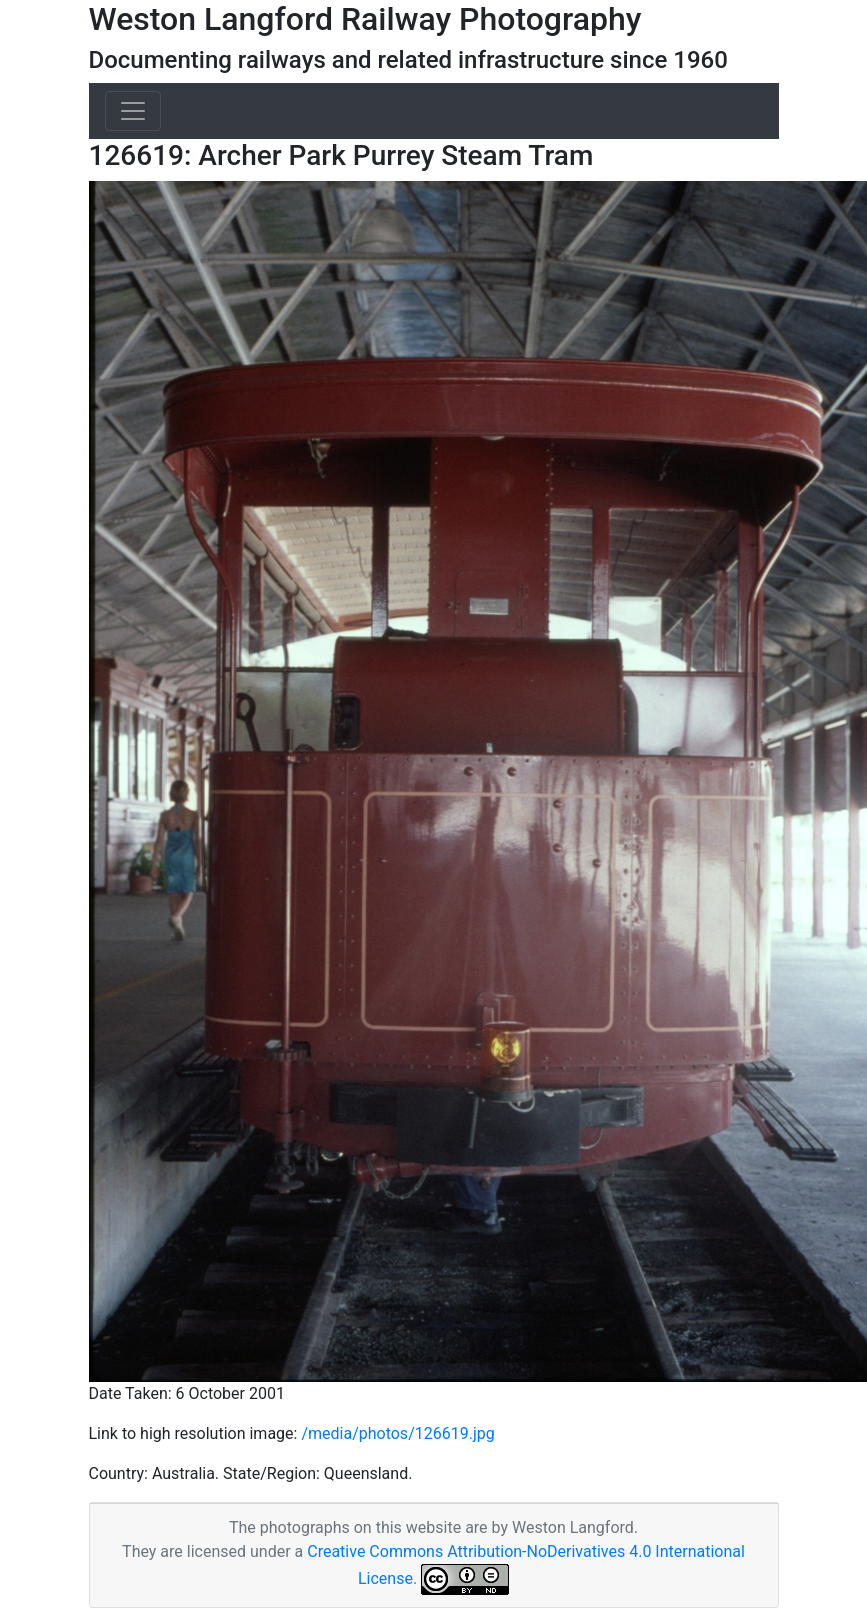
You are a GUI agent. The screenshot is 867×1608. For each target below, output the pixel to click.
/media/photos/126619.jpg (397, 1433)
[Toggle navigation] (133, 111)
